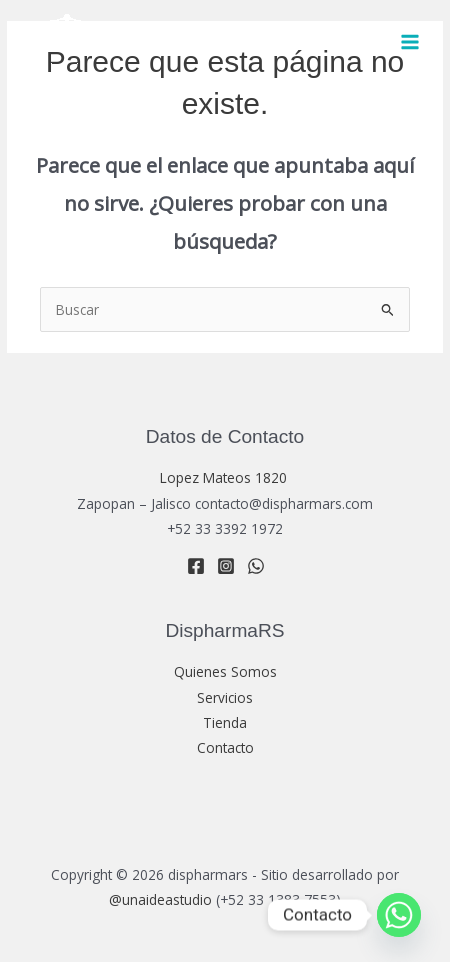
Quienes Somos (225, 671)
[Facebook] (196, 566)
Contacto (225, 747)
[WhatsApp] (256, 566)
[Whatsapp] (399, 915)
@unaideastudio (160, 899)
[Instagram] (226, 566)
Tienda (225, 722)
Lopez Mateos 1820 (225, 477)
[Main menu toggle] (410, 42)
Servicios (225, 697)
